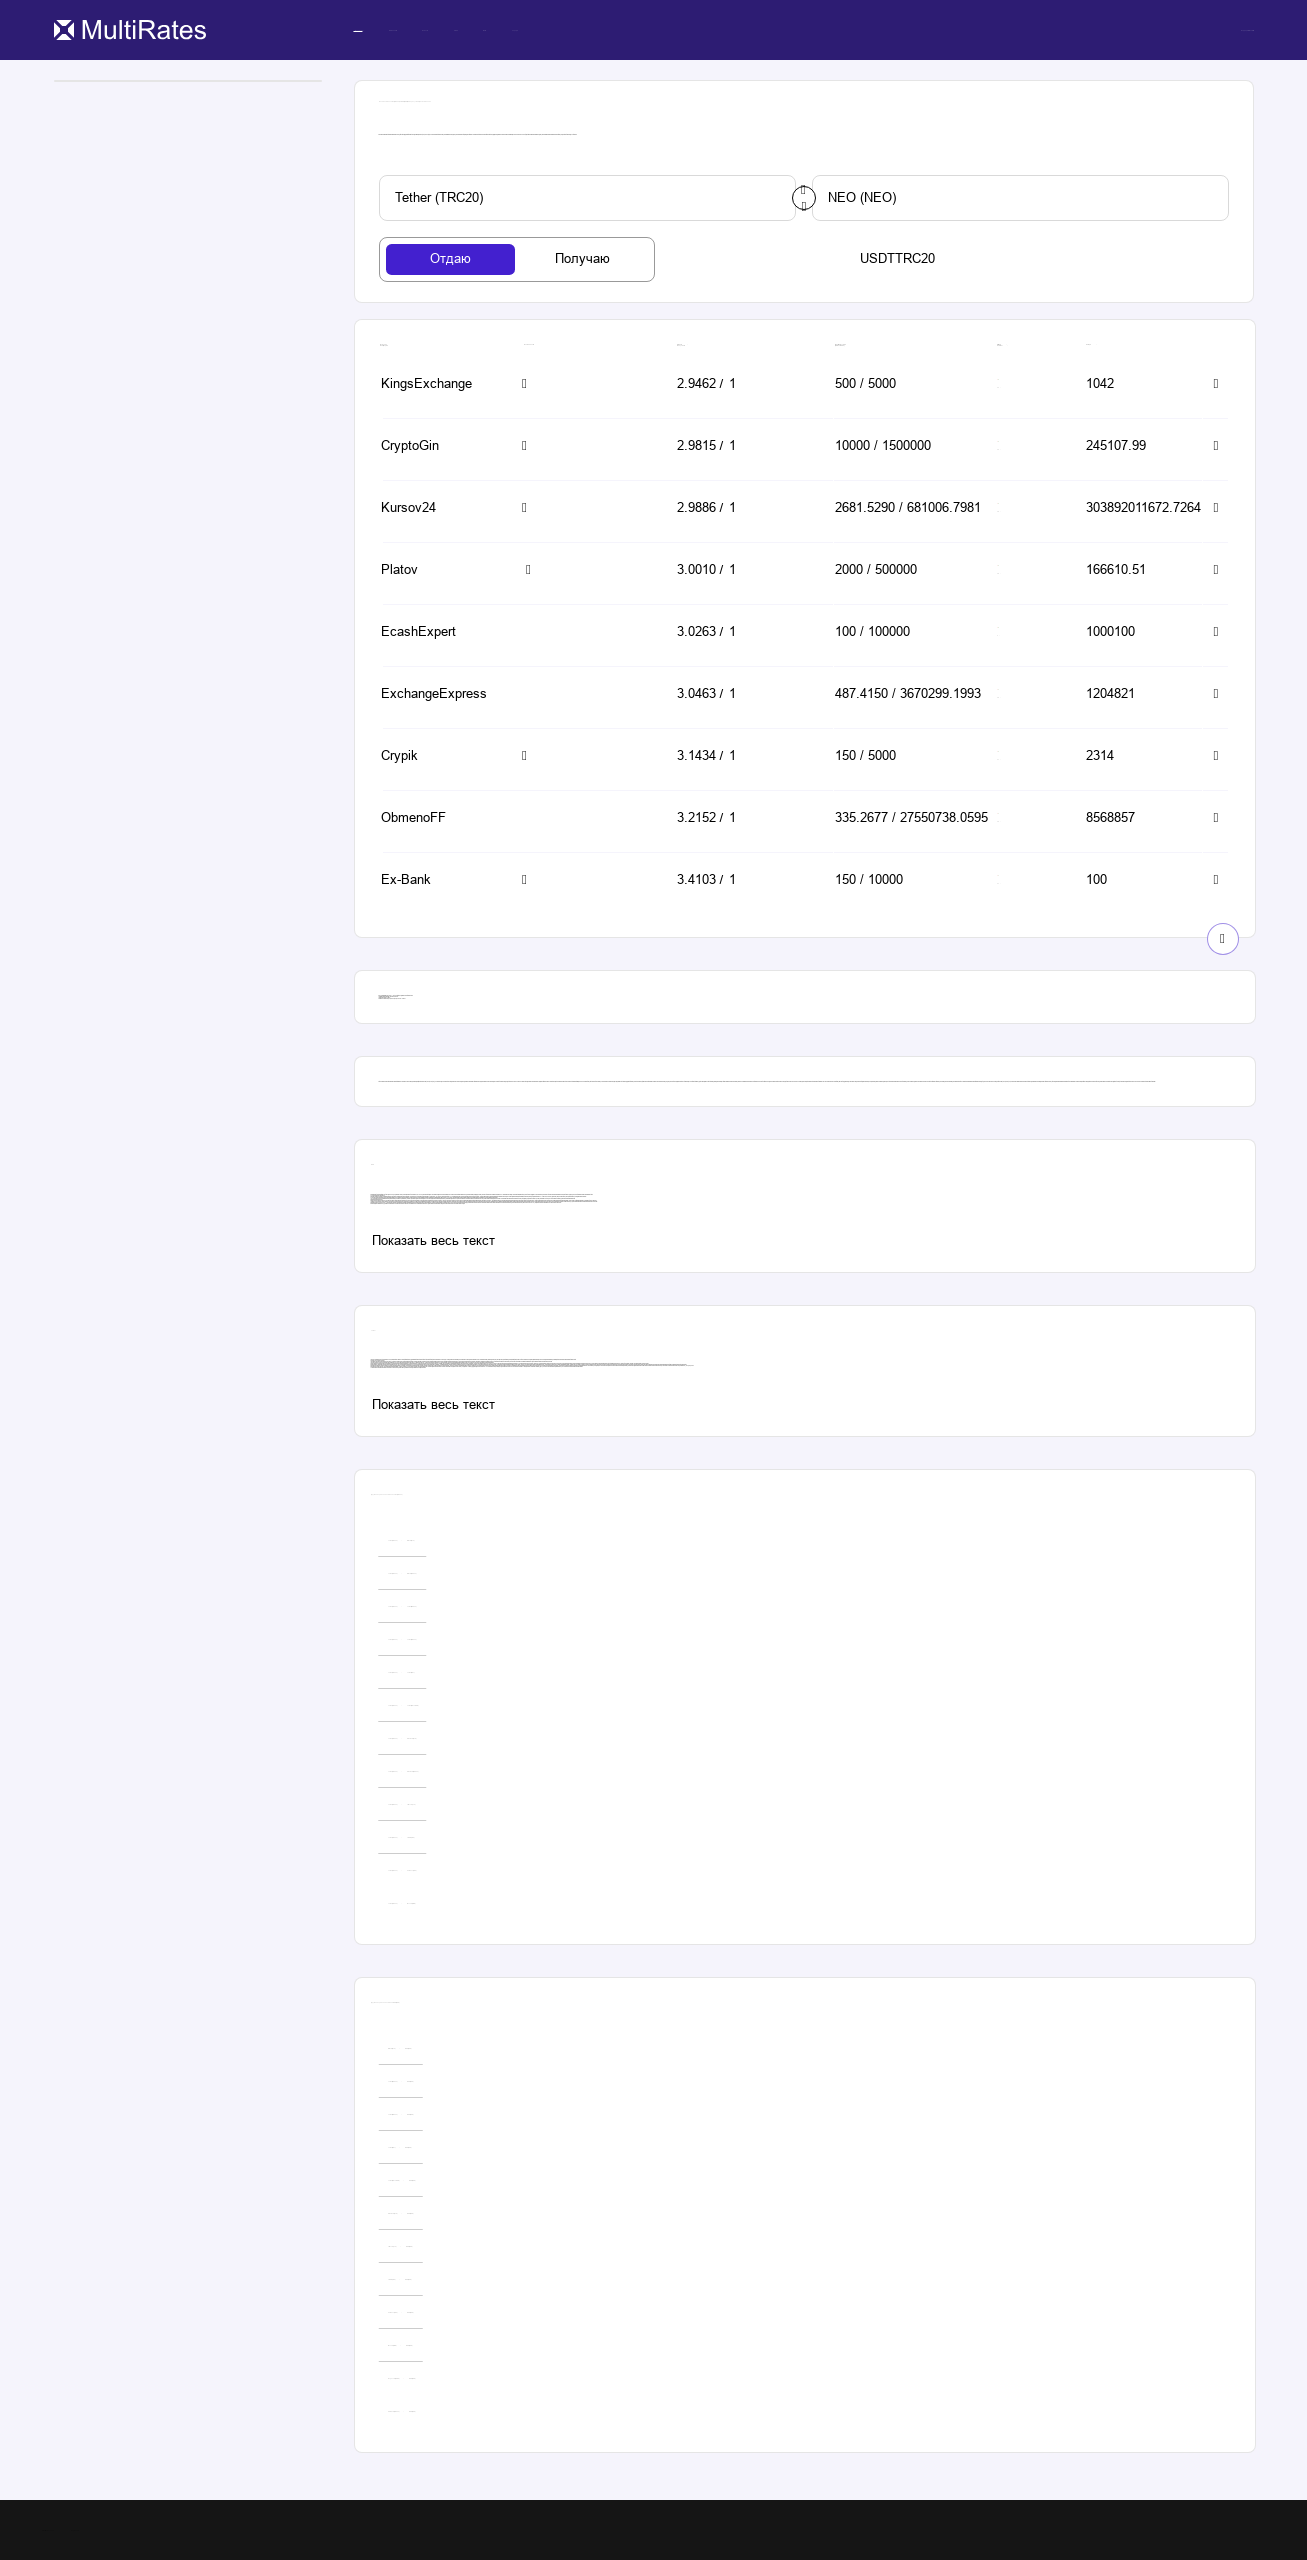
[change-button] (804, 198)
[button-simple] (438, 386)
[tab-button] (451, 259)
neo (415, 1203)
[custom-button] (587, 198)
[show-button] (1223, 939)
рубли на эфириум (410, 1203)
